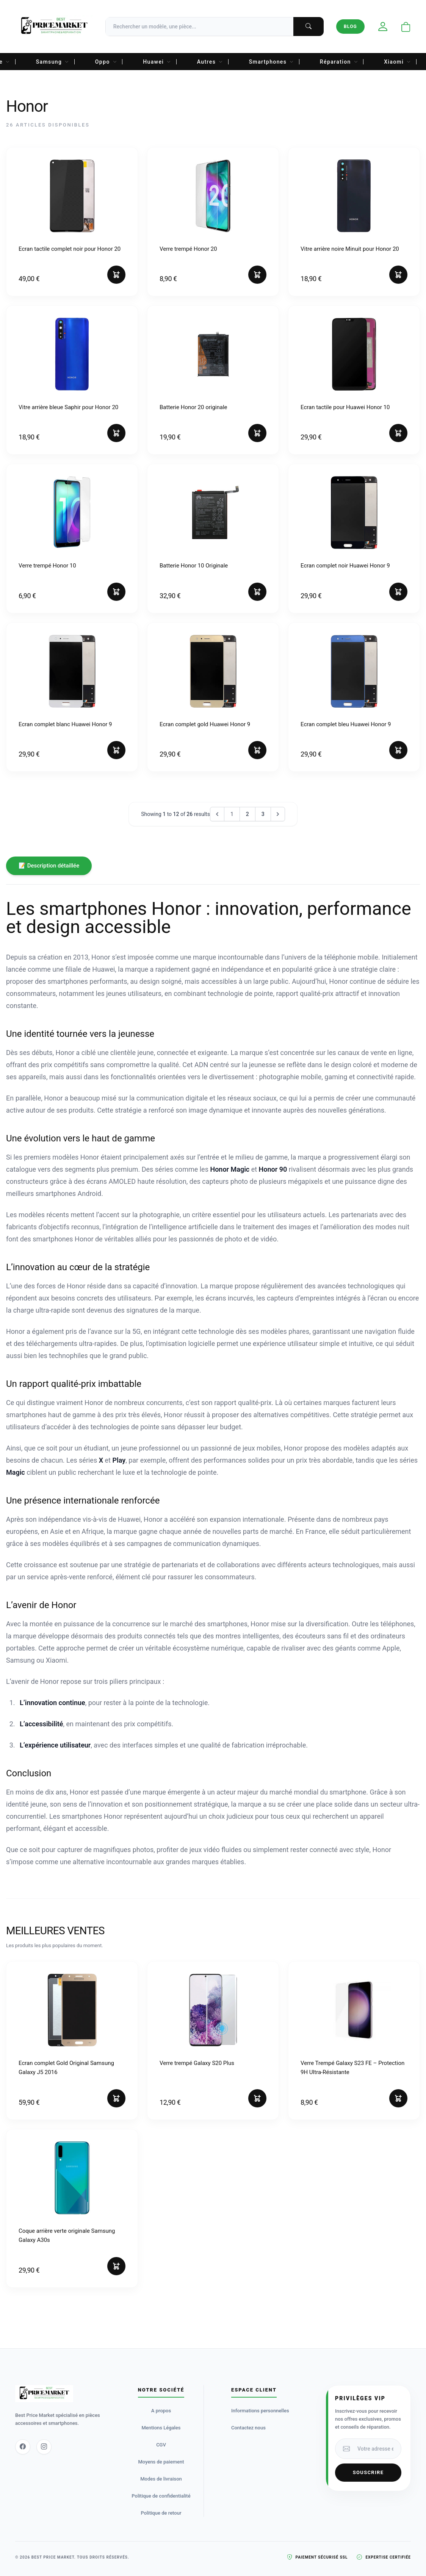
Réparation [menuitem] (339, 62)
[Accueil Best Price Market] (54, 26)
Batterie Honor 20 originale (193, 407)
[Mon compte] (383, 26)
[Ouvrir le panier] (406, 27)
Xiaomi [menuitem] (397, 62)
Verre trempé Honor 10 (47, 565)
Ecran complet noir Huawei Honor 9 (345, 565)
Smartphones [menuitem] (271, 62)
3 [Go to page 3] (263, 814)
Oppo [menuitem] (106, 62)
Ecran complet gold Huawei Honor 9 (205, 724)
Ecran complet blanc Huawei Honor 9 (65, 724)
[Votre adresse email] (377, 2449)
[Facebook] (22, 2446)
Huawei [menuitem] (157, 62)
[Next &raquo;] (278, 814)
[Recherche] (214, 26)
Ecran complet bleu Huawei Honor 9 (346, 724)
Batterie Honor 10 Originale (194, 565)
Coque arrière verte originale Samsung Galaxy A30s (67, 2235)
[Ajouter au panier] (116, 275)
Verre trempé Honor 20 (188, 248)
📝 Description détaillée (49, 865)
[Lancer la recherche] (308, 26)
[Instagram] (44, 2446)
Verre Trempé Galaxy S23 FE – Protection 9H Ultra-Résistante (352, 2068)
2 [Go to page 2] (247, 814)
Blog (350, 26)
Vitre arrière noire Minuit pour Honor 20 (350, 248)
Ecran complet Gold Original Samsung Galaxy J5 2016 (66, 2068)
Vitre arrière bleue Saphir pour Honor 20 (68, 407)
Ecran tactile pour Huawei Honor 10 (345, 407)
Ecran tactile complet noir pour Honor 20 (70, 248)
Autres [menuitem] (210, 62)
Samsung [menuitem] (52, 62)
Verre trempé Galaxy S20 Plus (197, 2063)
